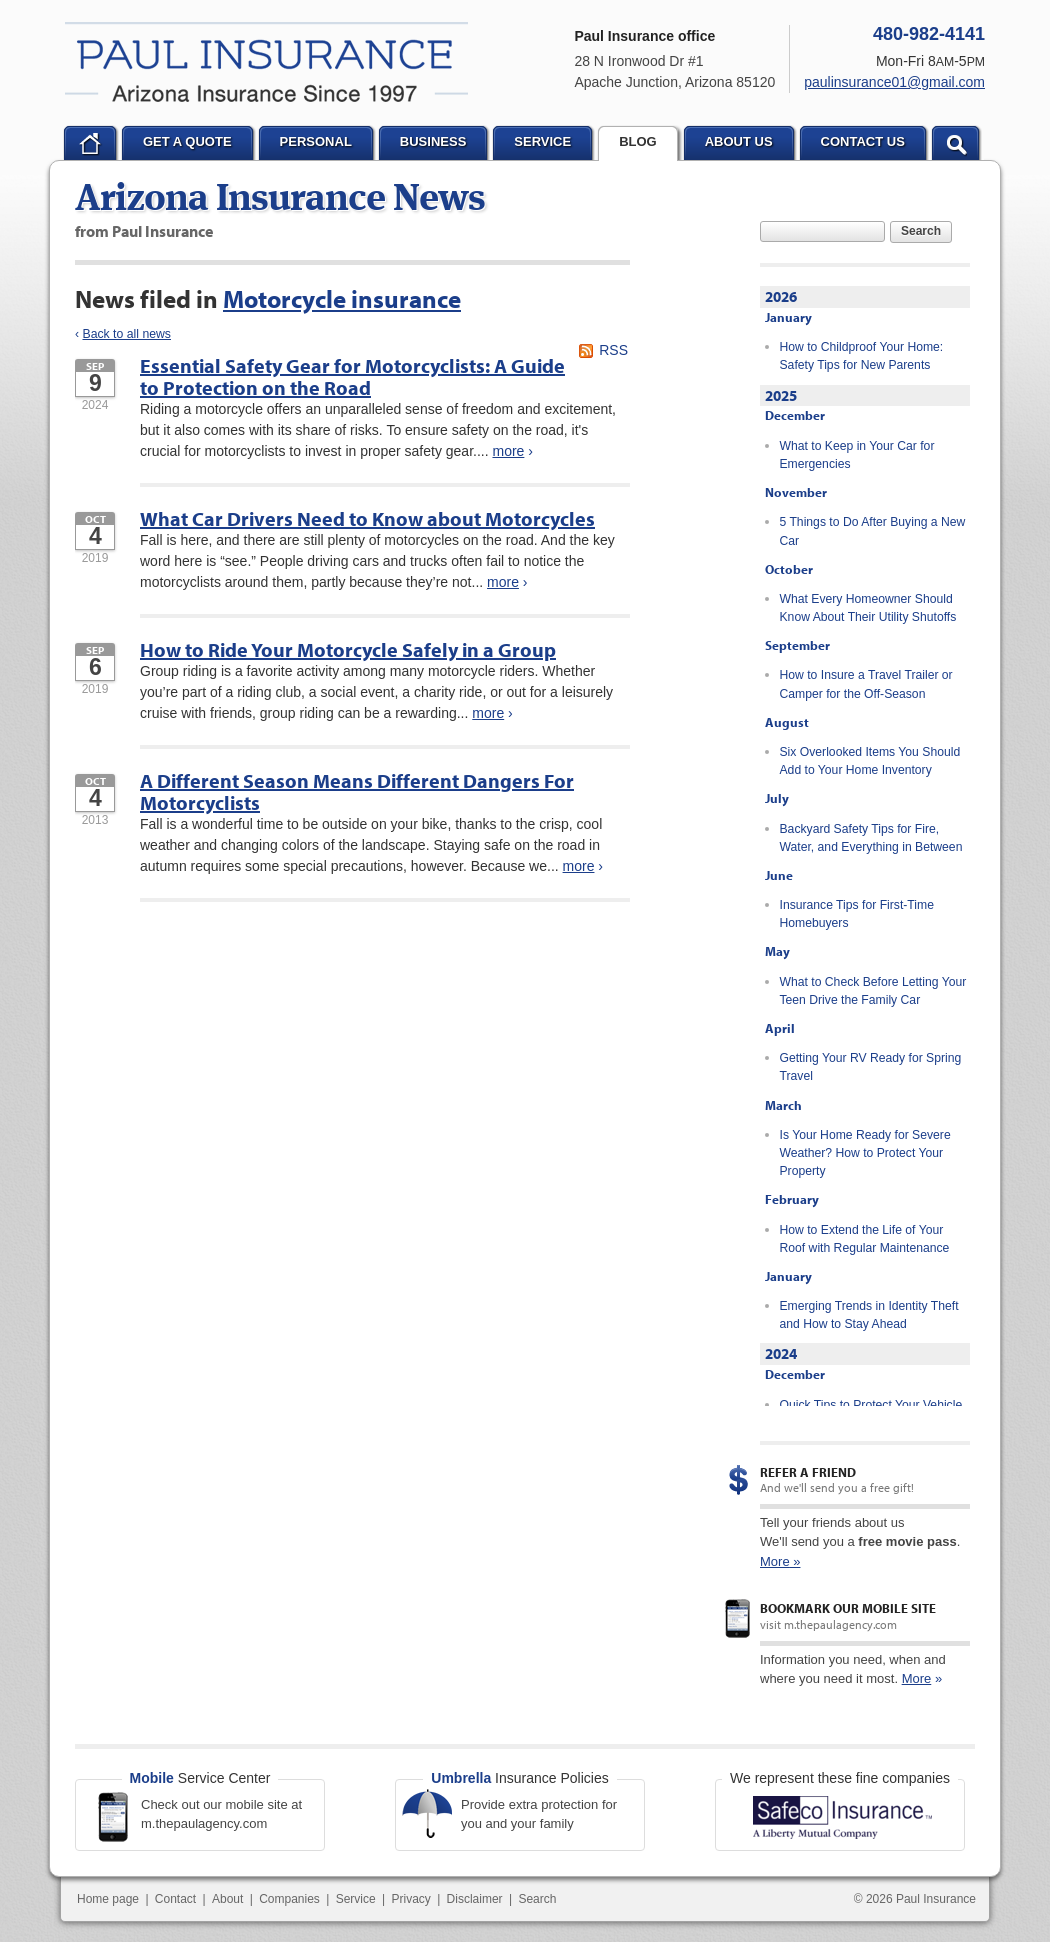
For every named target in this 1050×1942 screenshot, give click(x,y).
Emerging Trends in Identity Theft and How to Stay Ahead (869, 1315)
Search (921, 231)
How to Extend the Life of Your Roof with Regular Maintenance (865, 1239)
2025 (781, 395)
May (777, 951)
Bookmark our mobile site (848, 1608)
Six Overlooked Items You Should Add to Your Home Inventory (870, 761)
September (797, 645)
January (788, 317)
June (779, 875)
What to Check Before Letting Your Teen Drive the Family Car (873, 991)
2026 (781, 296)
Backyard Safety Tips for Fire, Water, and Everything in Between (871, 838)
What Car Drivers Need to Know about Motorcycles (367, 518)
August (787, 722)
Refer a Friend (808, 1472)
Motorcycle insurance (342, 298)
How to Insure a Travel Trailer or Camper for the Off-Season (866, 684)
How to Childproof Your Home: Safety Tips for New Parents (862, 356)
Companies (289, 1899)
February (792, 1199)
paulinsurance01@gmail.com (894, 82)
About (227, 1899)
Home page (108, 1899)
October (789, 569)
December (795, 415)
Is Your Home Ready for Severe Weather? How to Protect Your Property (865, 1153)
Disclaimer (475, 1899)
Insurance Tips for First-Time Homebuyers (857, 914)
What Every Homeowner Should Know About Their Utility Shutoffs (868, 608)
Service (356, 1899)
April (780, 1028)
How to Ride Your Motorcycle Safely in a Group (348, 649)
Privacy (410, 1899)
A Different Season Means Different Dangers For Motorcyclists (357, 791)
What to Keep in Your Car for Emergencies (857, 455)
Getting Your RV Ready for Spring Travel (871, 1067)
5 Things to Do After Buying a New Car (873, 531)
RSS (613, 350)
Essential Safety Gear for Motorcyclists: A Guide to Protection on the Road (352, 376)
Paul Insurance (266, 62)
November (796, 492)
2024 (781, 1353)
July (777, 798)
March (783, 1105)
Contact (175, 1899)
